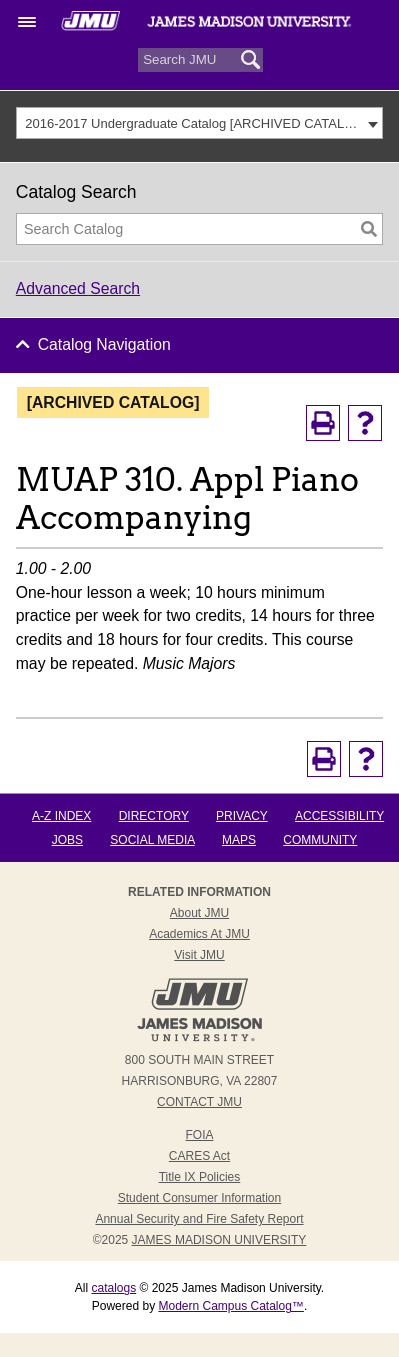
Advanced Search (78, 288)
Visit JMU (199, 955)
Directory (154, 816)
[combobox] (200, 123)
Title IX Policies (200, 1177)
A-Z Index (61, 816)
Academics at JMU (199, 934)
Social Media (152, 840)
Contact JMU (199, 1102)
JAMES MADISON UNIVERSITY (219, 1240)
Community (320, 840)
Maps (239, 840)
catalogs (113, 1288)
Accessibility (339, 816)
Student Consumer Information (199, 1198)
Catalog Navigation (104, 344)
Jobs (67, 840)
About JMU (199, 913)
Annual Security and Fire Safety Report (199, 1219)
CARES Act (199, 1156)
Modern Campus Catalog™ (230, 1306)
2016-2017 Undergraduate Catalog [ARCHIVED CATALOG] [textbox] (193, 123)
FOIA (199, 1135)
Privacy (242, 816)
